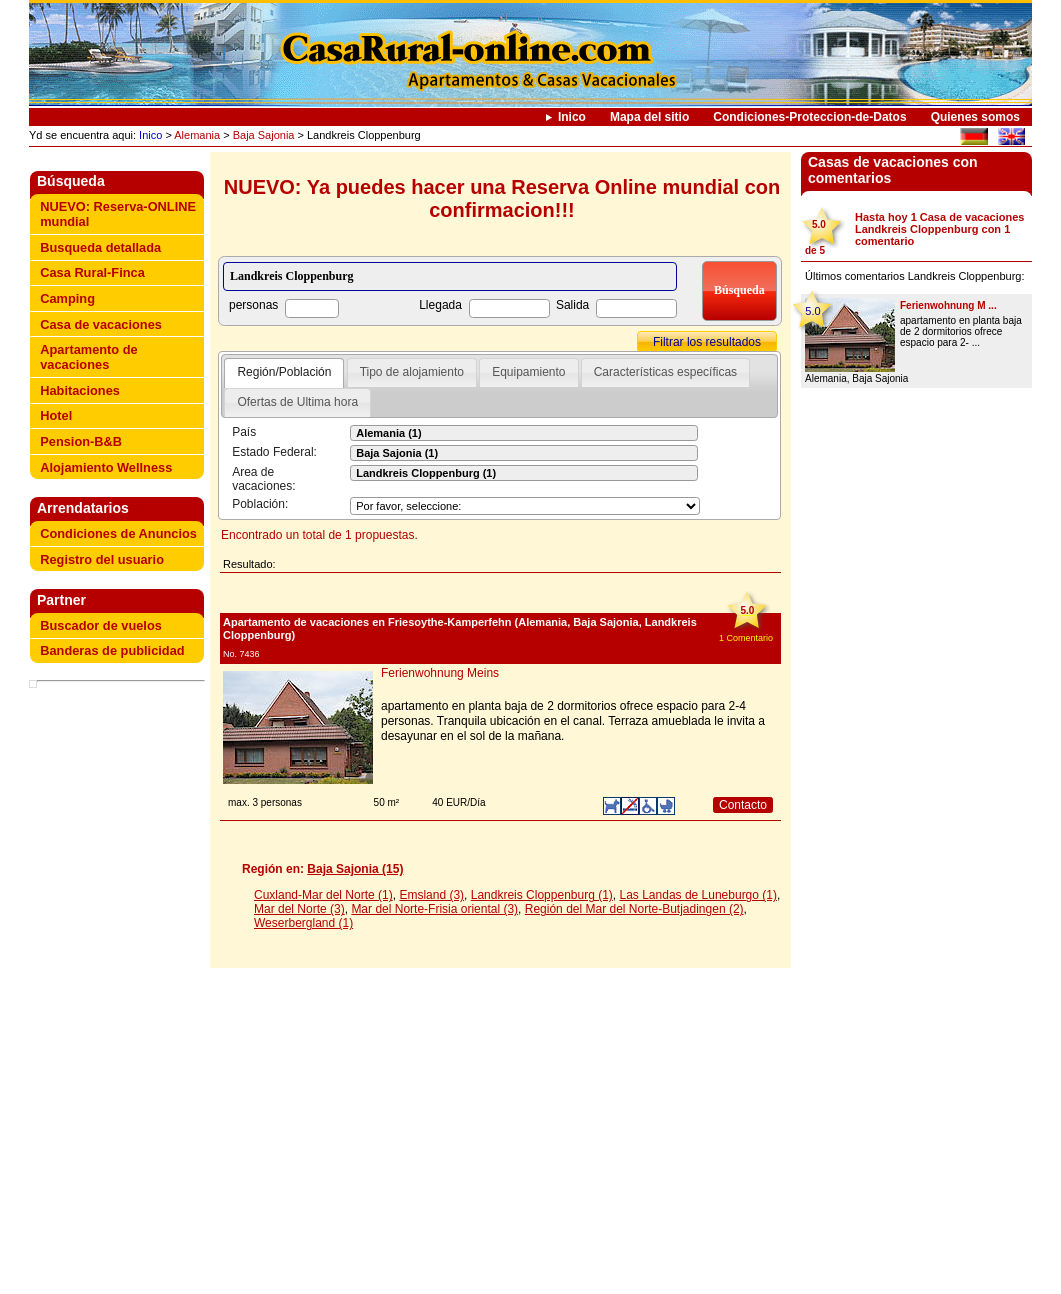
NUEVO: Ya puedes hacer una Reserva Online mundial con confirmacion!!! (502, 198)
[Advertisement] (121, 990)
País (244, 432)
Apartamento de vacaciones (88, 357)
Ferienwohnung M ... (948, 305)
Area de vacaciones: (263, 479)
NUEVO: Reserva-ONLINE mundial (118, 214)
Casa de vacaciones (101, 324)
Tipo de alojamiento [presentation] (412, 372)
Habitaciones (80, 390)
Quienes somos (975, 117)
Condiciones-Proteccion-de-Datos (809, 117)
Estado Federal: (274, 452)
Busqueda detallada (100, 247)
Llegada (440, 305)
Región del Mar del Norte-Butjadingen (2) (634, 909)
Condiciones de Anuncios (118, 533)
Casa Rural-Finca (92, 272)
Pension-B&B (81, 441)
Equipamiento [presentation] (528, 372)
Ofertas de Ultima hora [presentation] (297, 402)
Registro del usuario (102, 559)
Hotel (56, 415)
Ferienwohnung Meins (440, 673)
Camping (67, 298)
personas (253, 305)
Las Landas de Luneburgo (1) (698, 895)
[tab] (284, 373)
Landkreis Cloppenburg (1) (542, 895)
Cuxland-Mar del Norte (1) (323, 895)
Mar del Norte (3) (299, 909)
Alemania (197, 135)
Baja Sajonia (264, 135)
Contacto (743, 805)
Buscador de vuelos (101, 625)
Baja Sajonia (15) (355, 869)
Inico (572, 117)
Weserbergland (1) (303, 923)
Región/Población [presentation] (284, 372)
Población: (260, 504)
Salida (572, 305)
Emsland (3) (431, 895)
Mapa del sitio (649, 117)
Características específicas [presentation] (665, 372)
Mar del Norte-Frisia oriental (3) (434, 909)
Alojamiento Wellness (106, 467)
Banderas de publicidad (112, 650)
